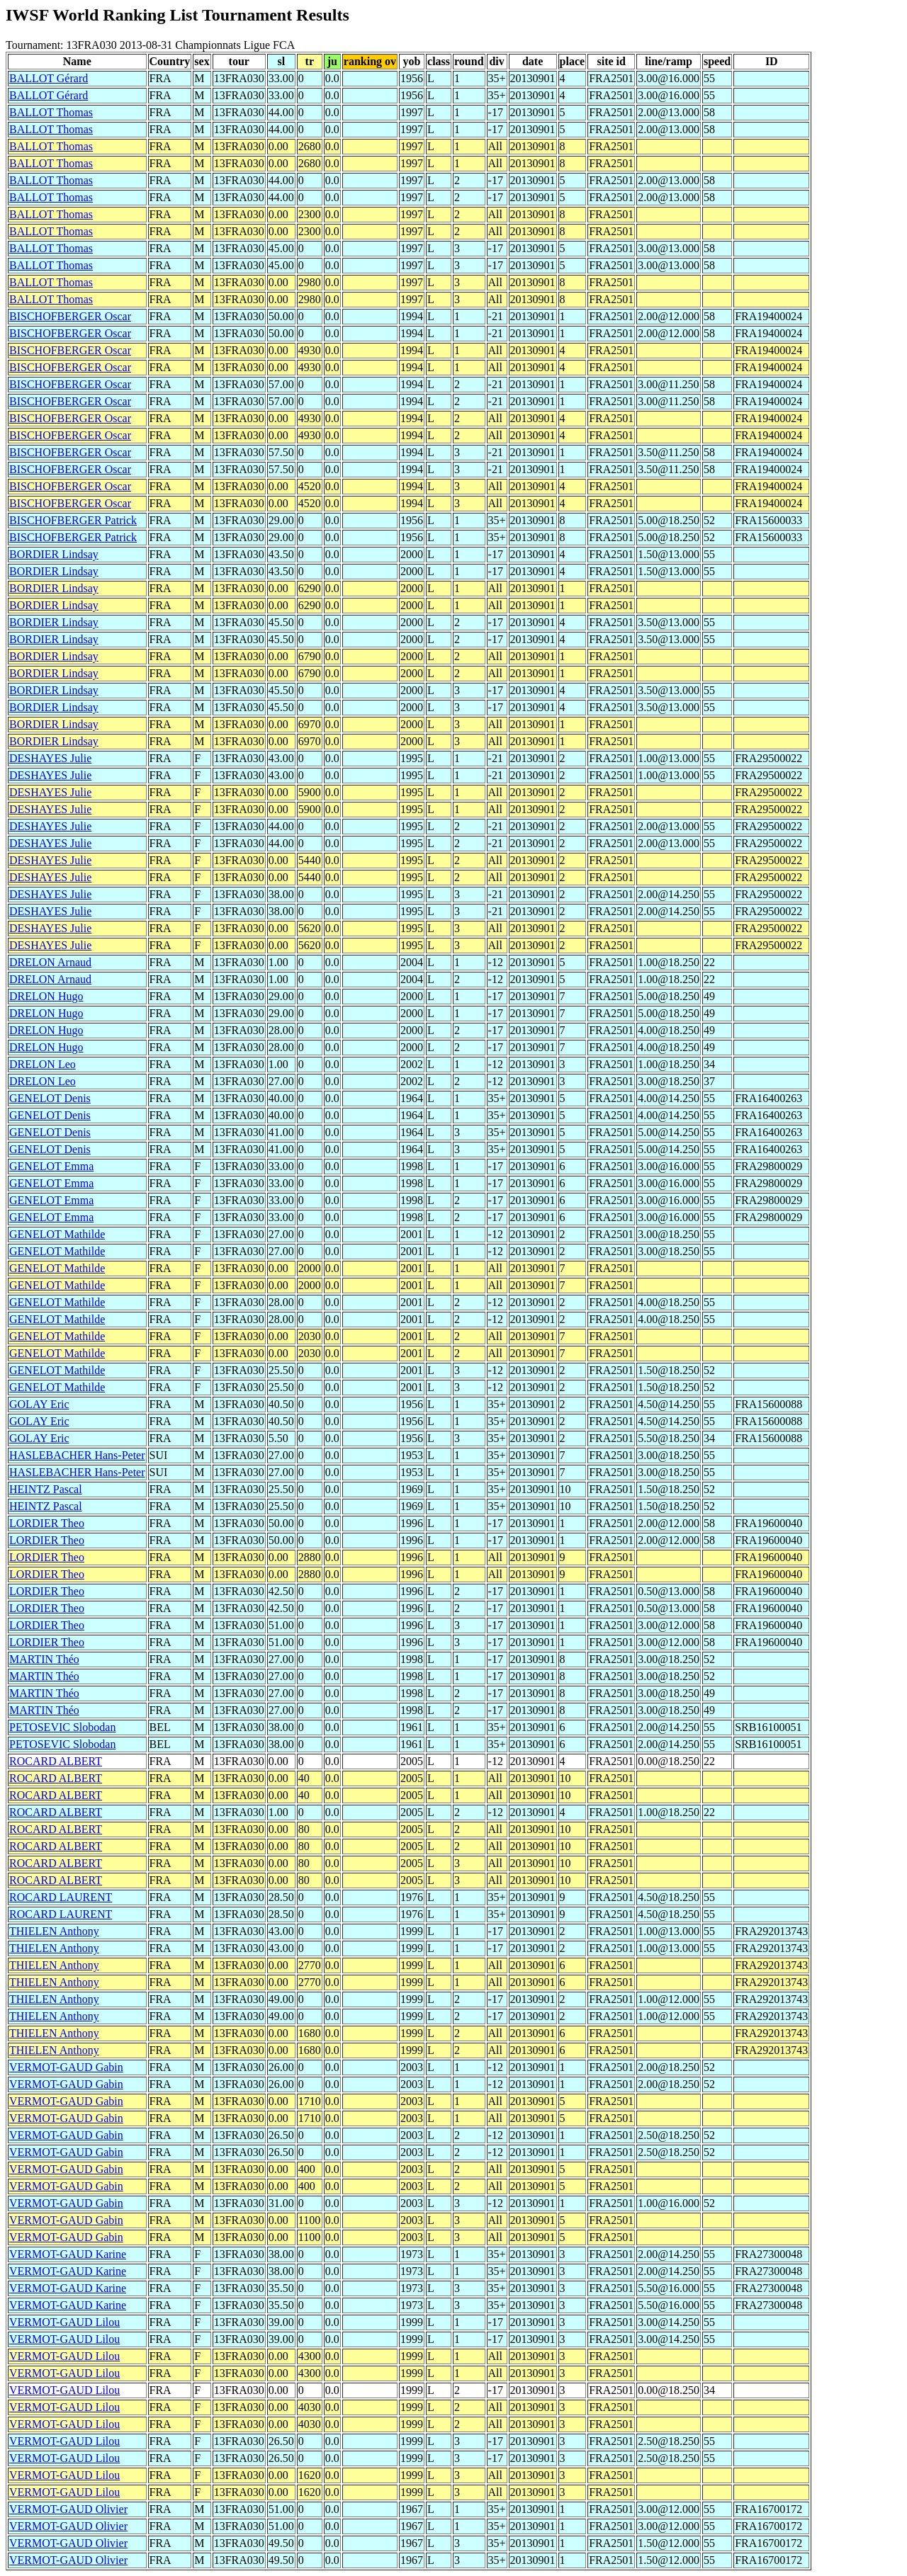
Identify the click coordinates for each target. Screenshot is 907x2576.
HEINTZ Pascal (45, 1489)
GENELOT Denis (50, 1098)
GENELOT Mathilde (57, 1234)
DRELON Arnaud (50, 962)
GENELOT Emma (51, 1166)
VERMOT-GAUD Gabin (66, 2067)
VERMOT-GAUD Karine (67, 2254)
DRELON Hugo (46, 996)
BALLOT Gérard (48, 78)
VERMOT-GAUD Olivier (68, 2509)
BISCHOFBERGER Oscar (70, 316)
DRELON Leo (42, 1064)
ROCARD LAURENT (60, 1897)
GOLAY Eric (39, 1404)
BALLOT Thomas (51, 112)
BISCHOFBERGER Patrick (73, 520)
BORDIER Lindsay (53, 554)
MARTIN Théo (44, 1659)
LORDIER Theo (46, 1523)
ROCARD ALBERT (55, 1761)
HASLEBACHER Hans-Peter (77, 1455)
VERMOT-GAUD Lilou (64, 2322)
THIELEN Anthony (54, 1931)
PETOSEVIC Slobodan (62, 1727)
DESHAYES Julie (50, 758)
